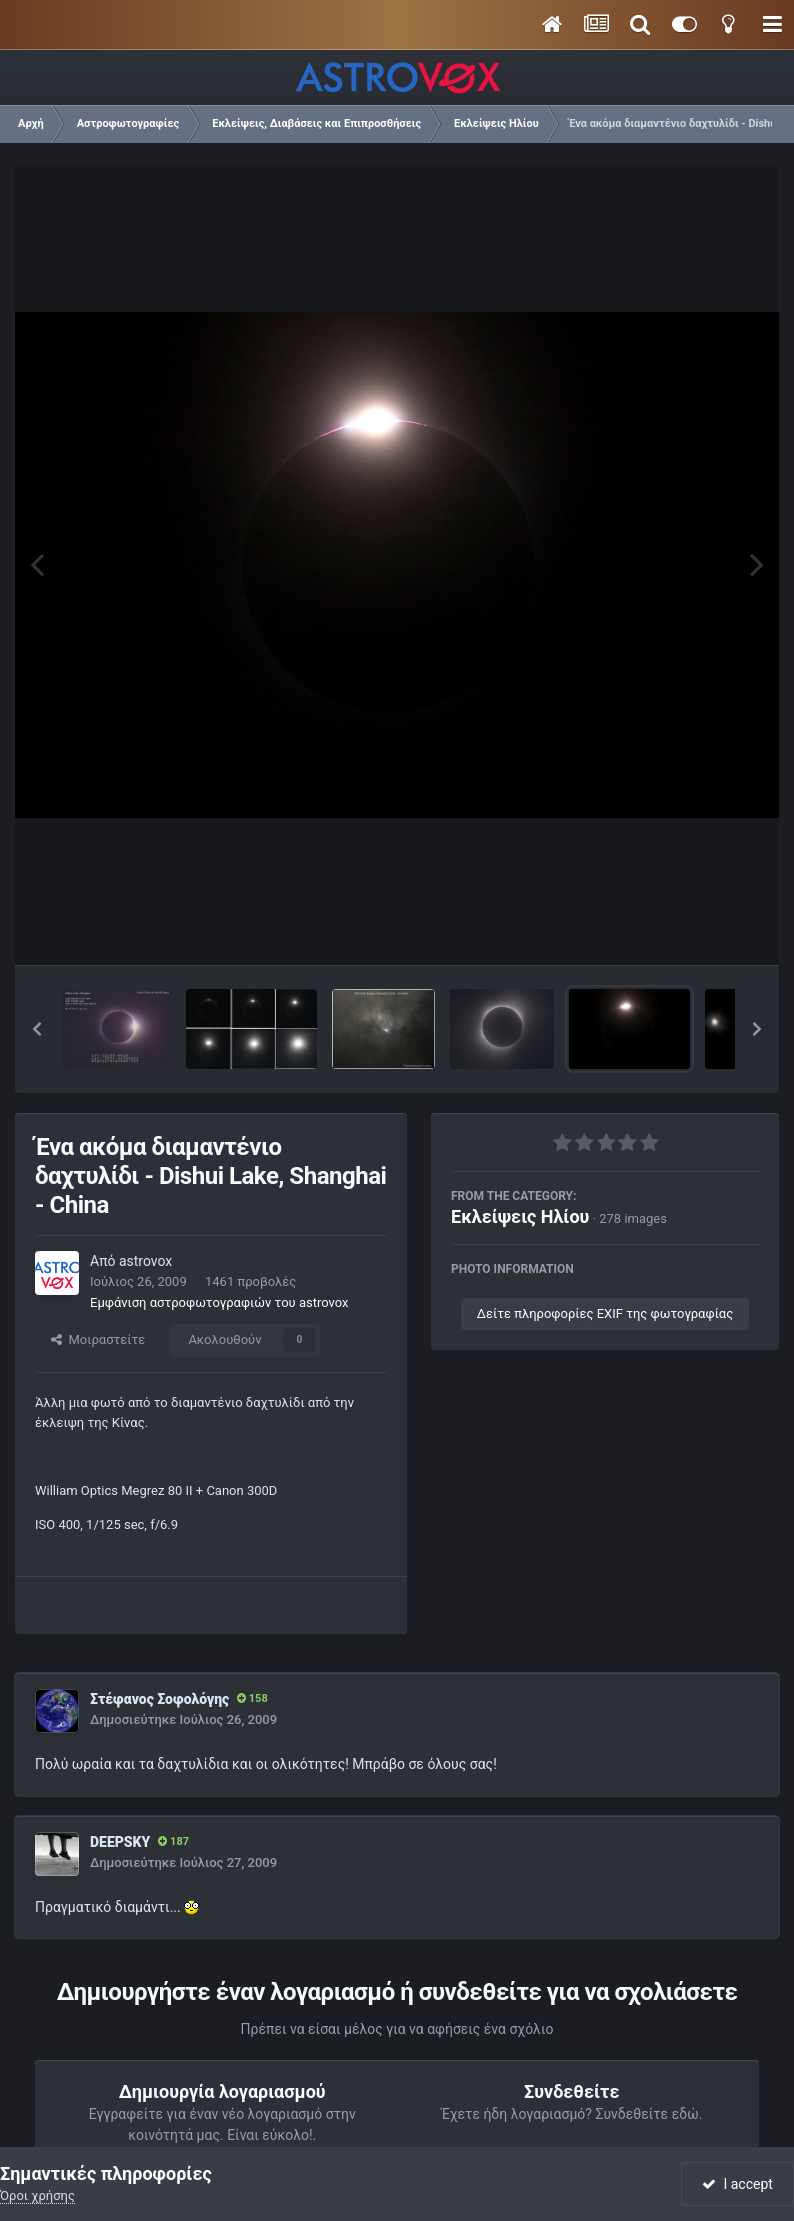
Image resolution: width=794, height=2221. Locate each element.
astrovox (145, 1261)
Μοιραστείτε (98, 1339)
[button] (37, 1029)
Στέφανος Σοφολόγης (159, 1699)
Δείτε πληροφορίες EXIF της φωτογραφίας (605, 1313)
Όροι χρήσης (37, 2195)
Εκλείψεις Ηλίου (520, 1216)
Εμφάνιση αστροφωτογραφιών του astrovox (219, 1302)
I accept (737, 2184)
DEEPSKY (120, 1842)
